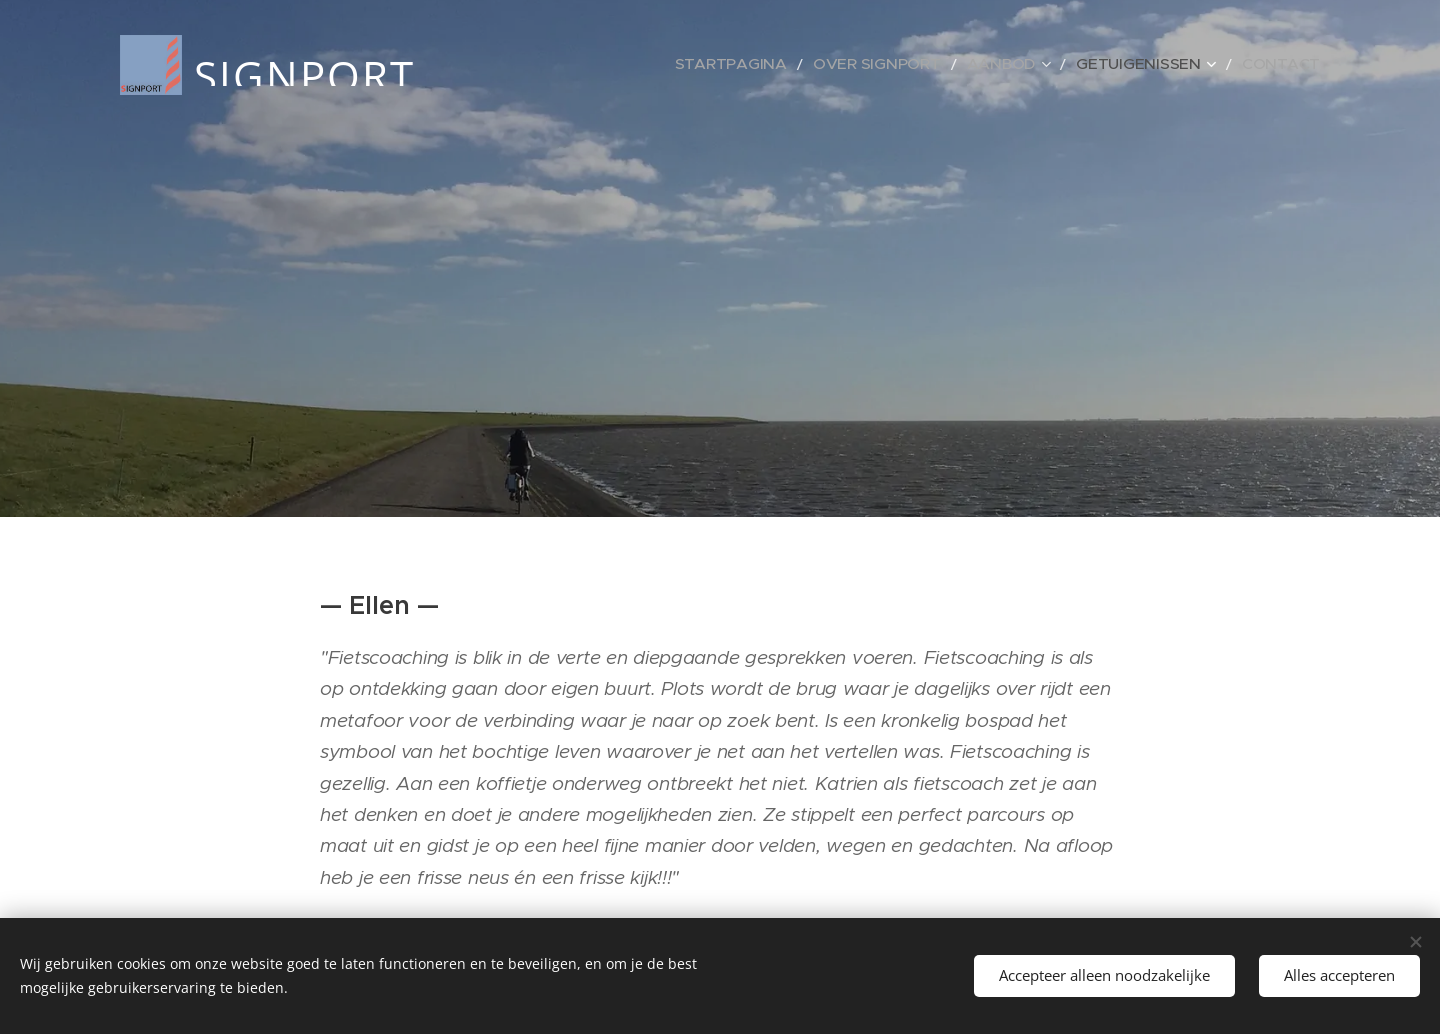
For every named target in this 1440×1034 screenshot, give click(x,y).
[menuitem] (802, 65)
